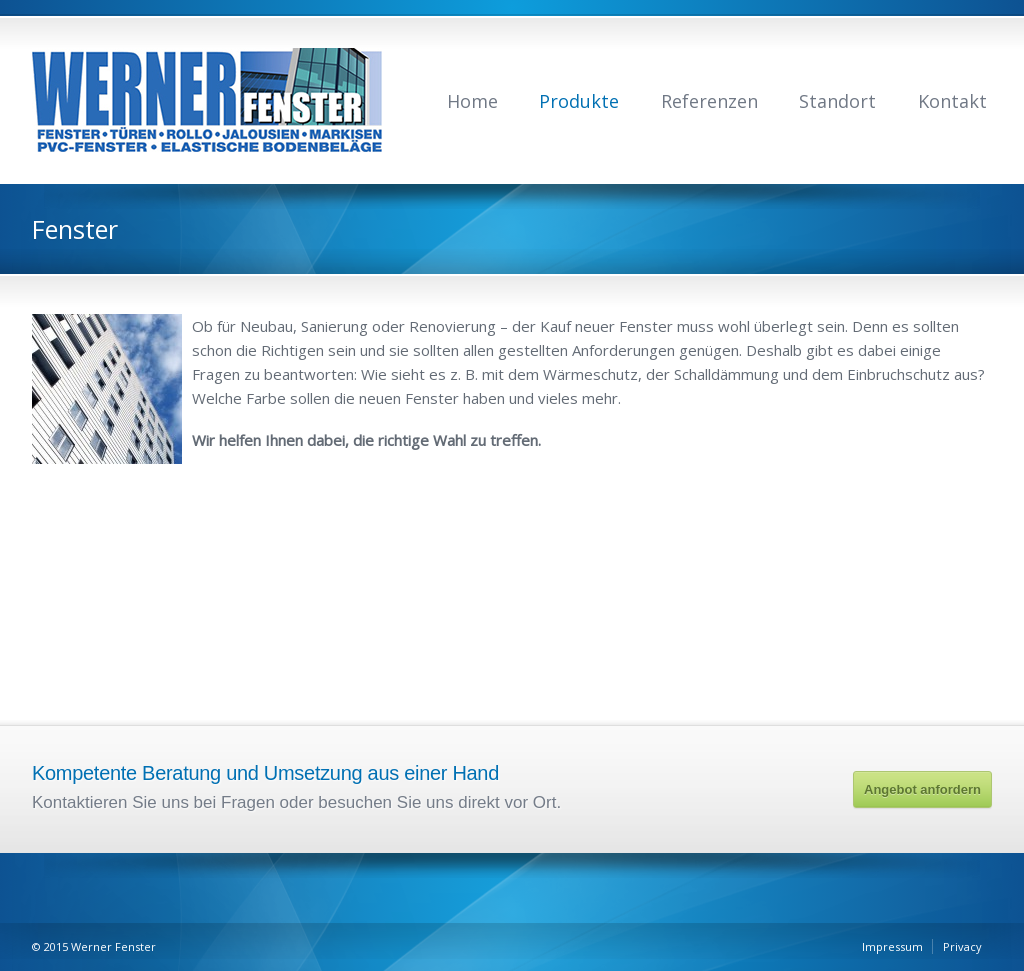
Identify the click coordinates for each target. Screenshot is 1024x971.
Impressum (892, 946)
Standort (837, 101)
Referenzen (709, 101)
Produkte (579, 101)
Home (472, 101)
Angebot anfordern (922, 789)
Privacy (962, 946)
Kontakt (952, 101)
